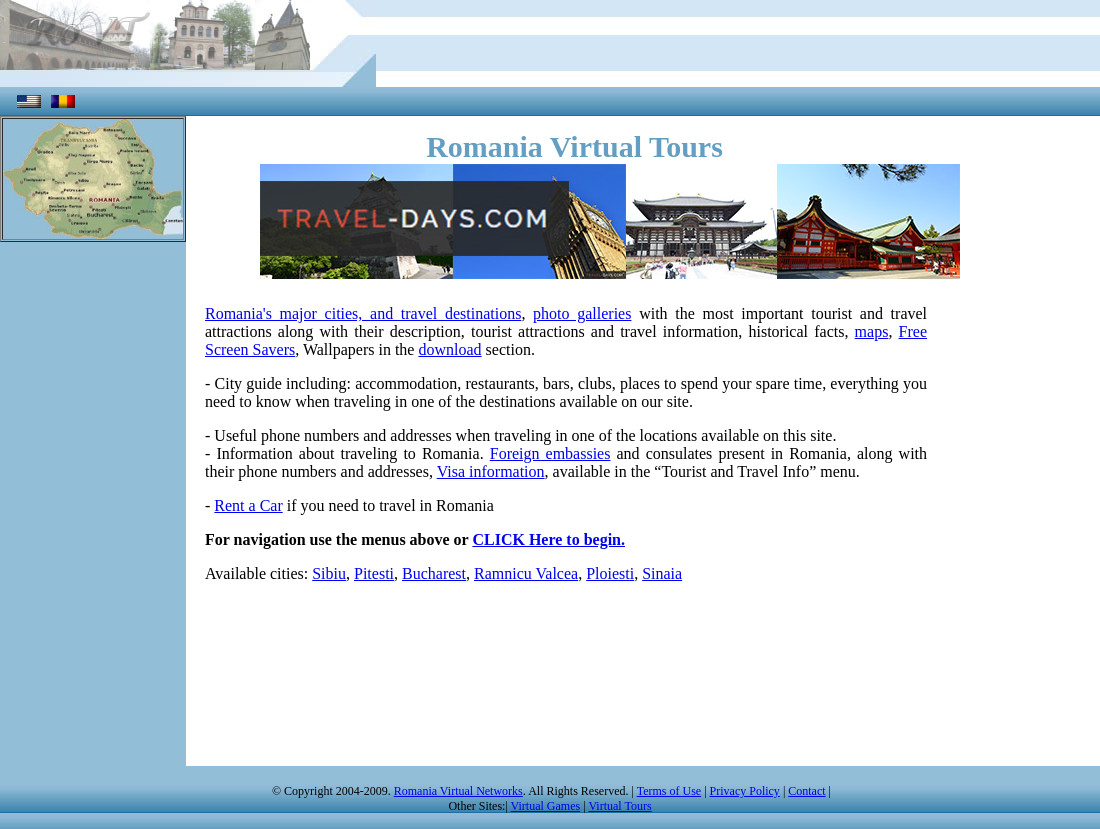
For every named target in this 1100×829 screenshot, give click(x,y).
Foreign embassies (550, 453)
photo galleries (582, 313)
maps (872, 331)
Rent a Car (248, 505)
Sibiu (329, 573)
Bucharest (434, 573)
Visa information (491, 471)
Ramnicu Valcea (526, 573)
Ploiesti (610, 573)
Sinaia (662, 573)
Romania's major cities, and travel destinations (363, 313)
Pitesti (374, 573)
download (449, 349)
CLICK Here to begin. (548, 539)
